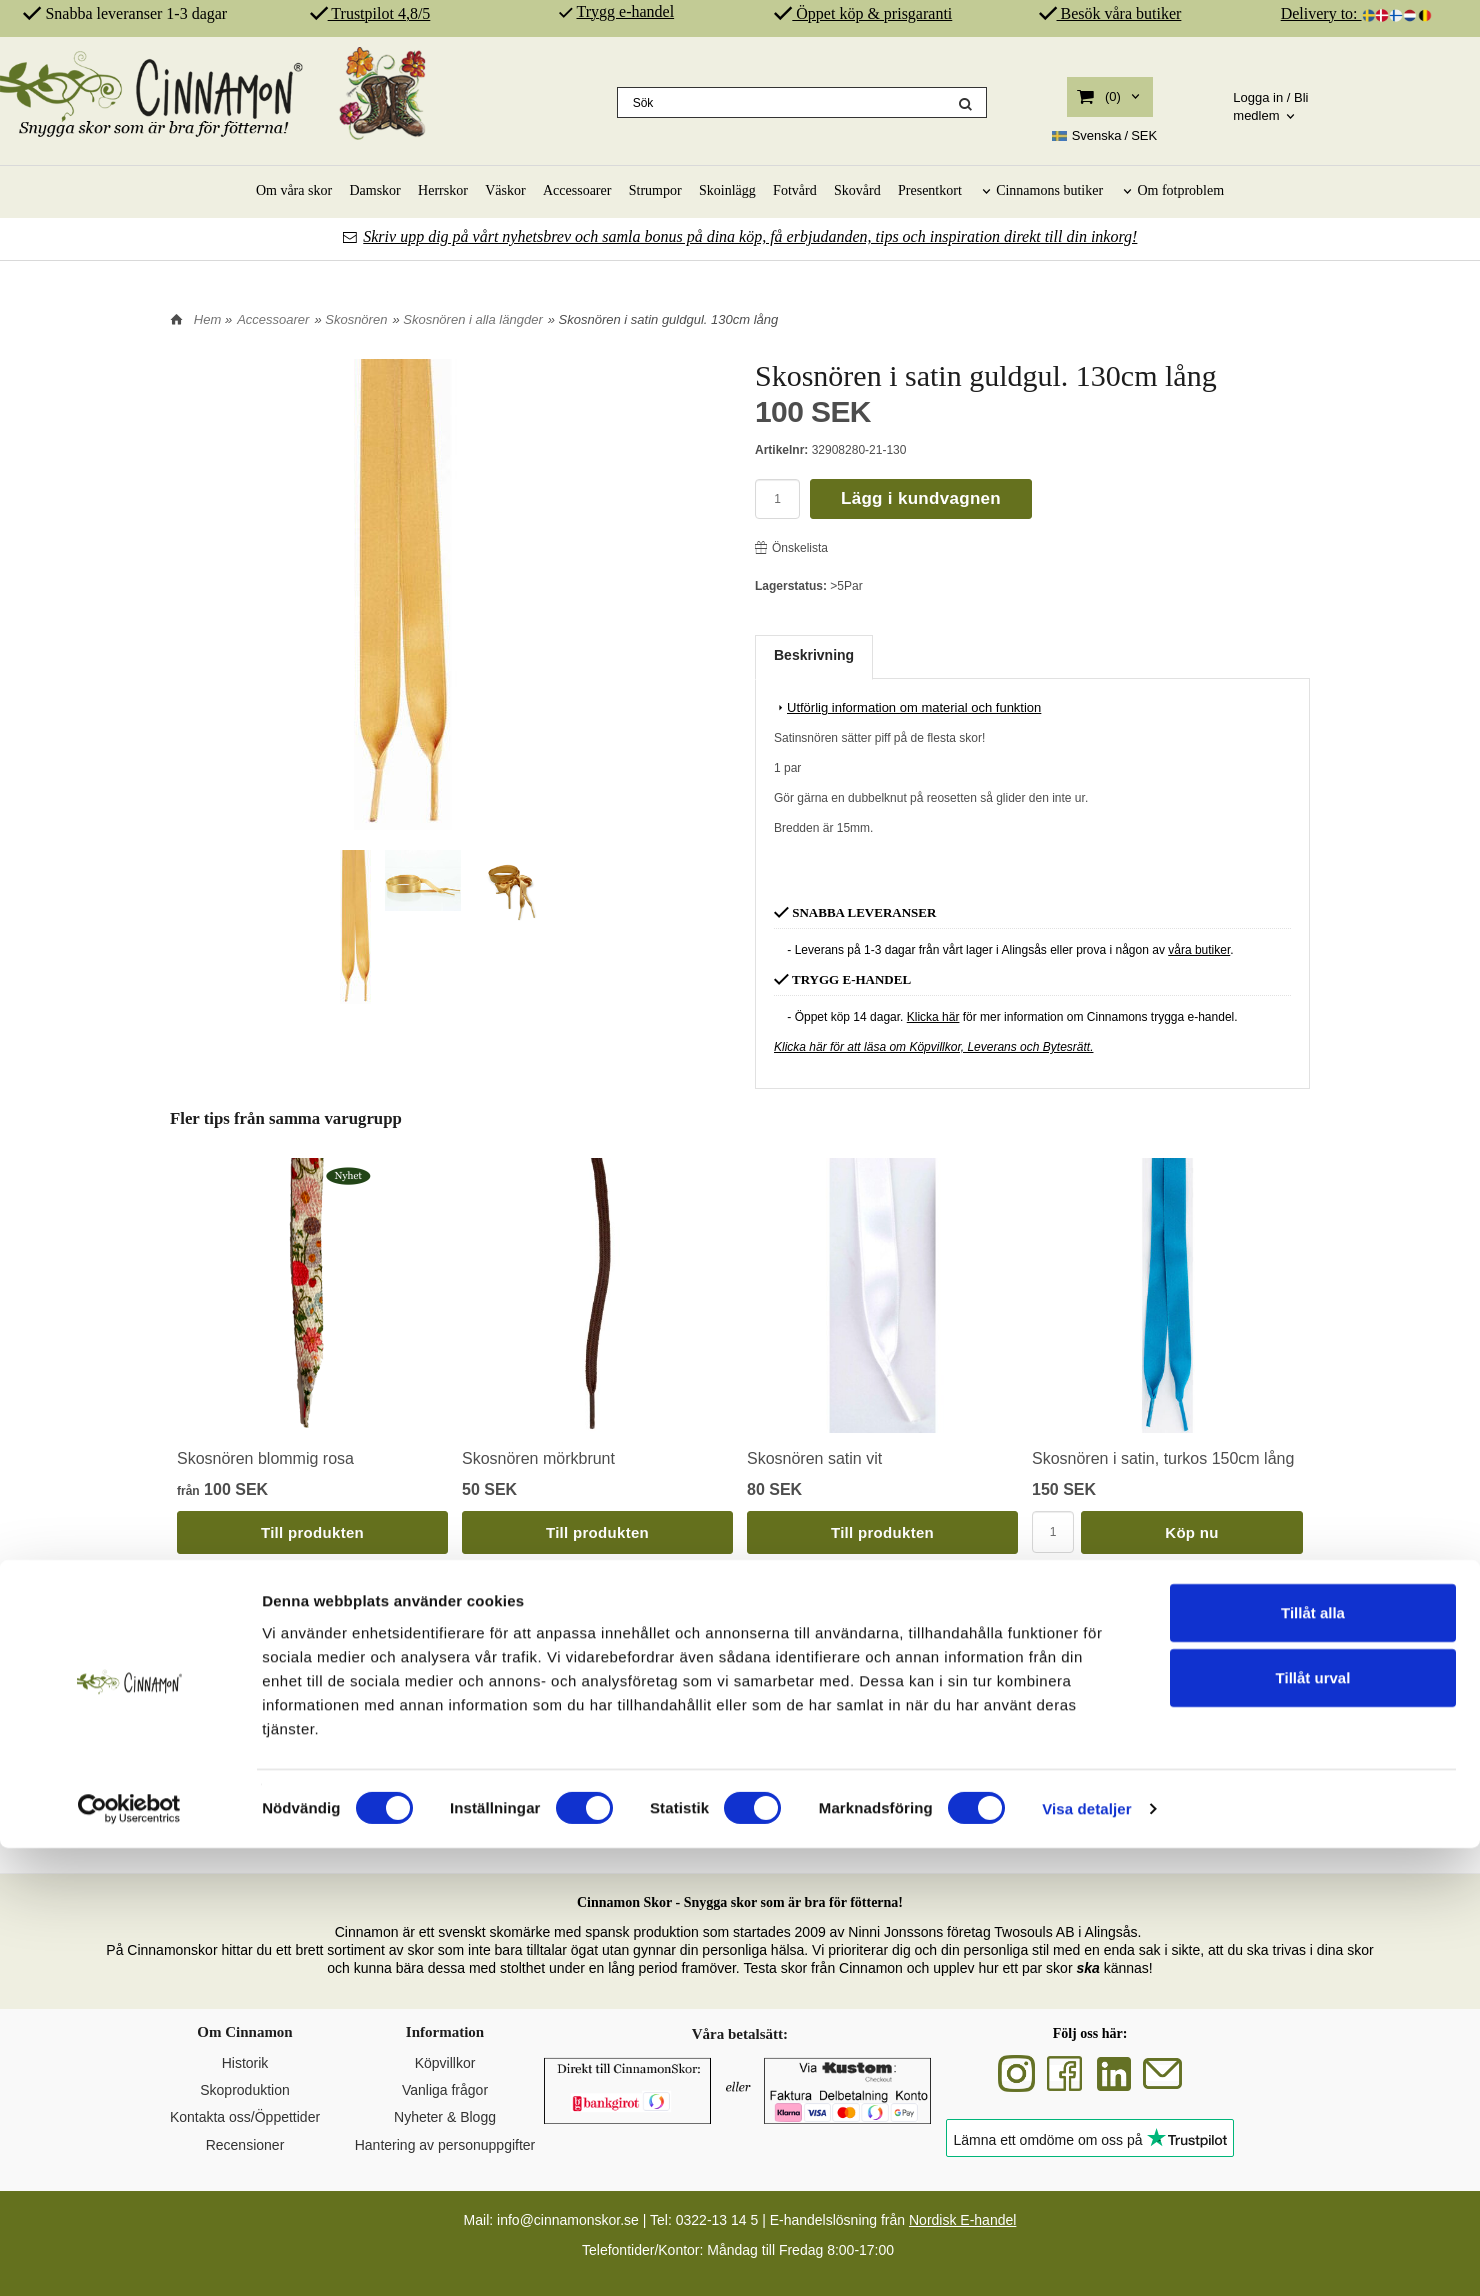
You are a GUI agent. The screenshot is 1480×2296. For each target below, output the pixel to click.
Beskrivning (814, 655)
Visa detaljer (1086, 2256)
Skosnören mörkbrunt (538, 1458)
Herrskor (443, 190)
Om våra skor (294, 190)
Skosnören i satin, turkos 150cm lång (1163, 1458)
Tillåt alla (1313, 2059)
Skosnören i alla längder (472, 319)
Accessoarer (577, 190)
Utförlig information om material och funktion (907, 707)
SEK (1105, 136)
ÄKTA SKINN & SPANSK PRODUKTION (889, 1822)
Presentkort (930, 190)
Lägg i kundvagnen (921, 498)
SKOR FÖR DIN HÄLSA (590, 1822)
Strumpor (655, 190)
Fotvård (795, 190)
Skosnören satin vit (814, 1458)
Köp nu (1191, 1532)
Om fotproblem (1180, 190)
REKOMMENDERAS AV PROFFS (1189, 1822)
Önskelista (791, 548)
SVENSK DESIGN (289, 1822)
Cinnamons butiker (1049, 190)
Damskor (374, 190)
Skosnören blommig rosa (265, 1458)
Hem (207, 319)
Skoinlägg (727, 190)
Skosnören (356, 319)
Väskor (505, 190)
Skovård (857, 190)
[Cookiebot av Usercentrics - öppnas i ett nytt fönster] (129, 2257)
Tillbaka (201, 1628)
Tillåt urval (1313, 2125)
